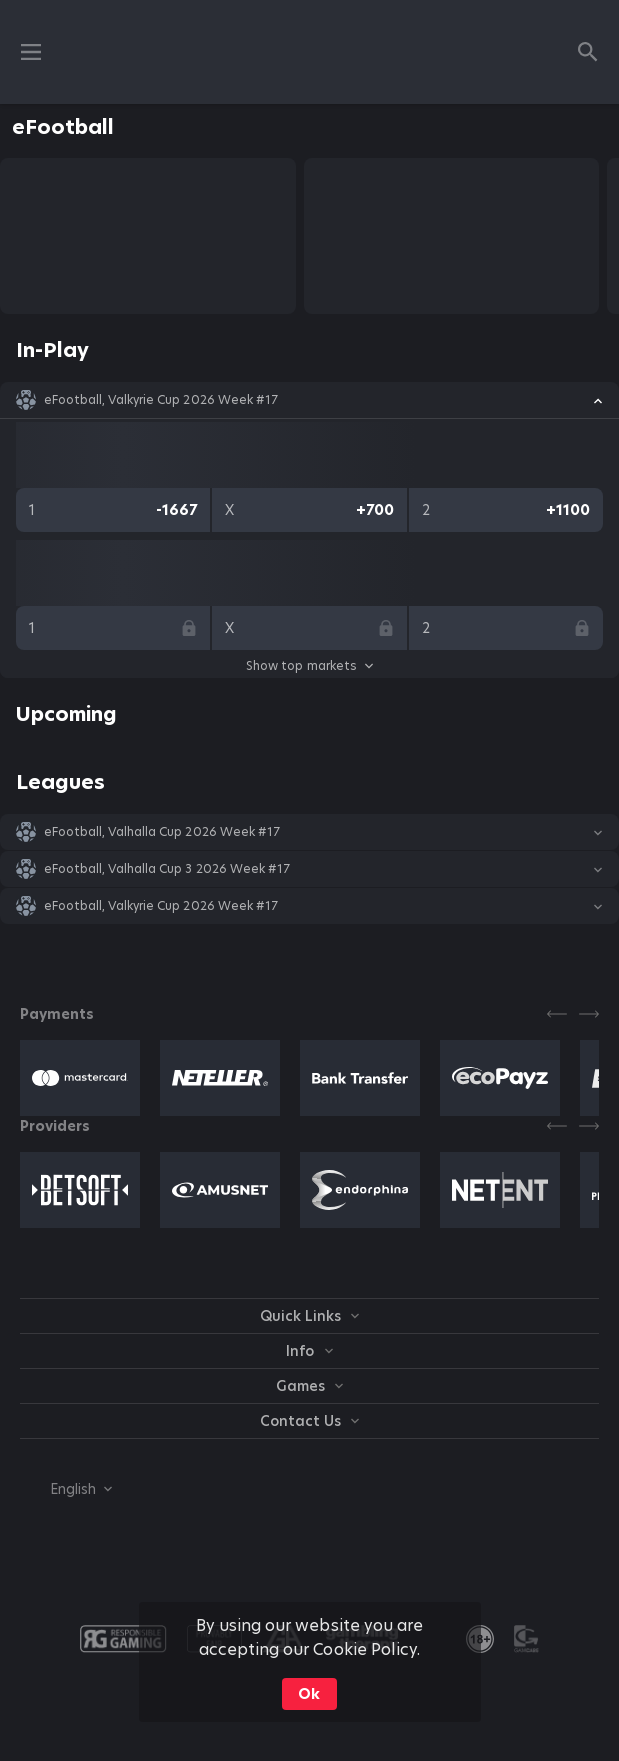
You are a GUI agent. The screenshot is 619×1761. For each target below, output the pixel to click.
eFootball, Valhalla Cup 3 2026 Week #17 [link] (167, 869)
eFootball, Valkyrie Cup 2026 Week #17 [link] (161, 400)
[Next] (589, 1014)
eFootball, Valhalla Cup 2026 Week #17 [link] (162, 832)
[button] (309, 400)
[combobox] (66, 1489)
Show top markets (309, 665)
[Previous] (557, 1014)
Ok (309, 1694)
